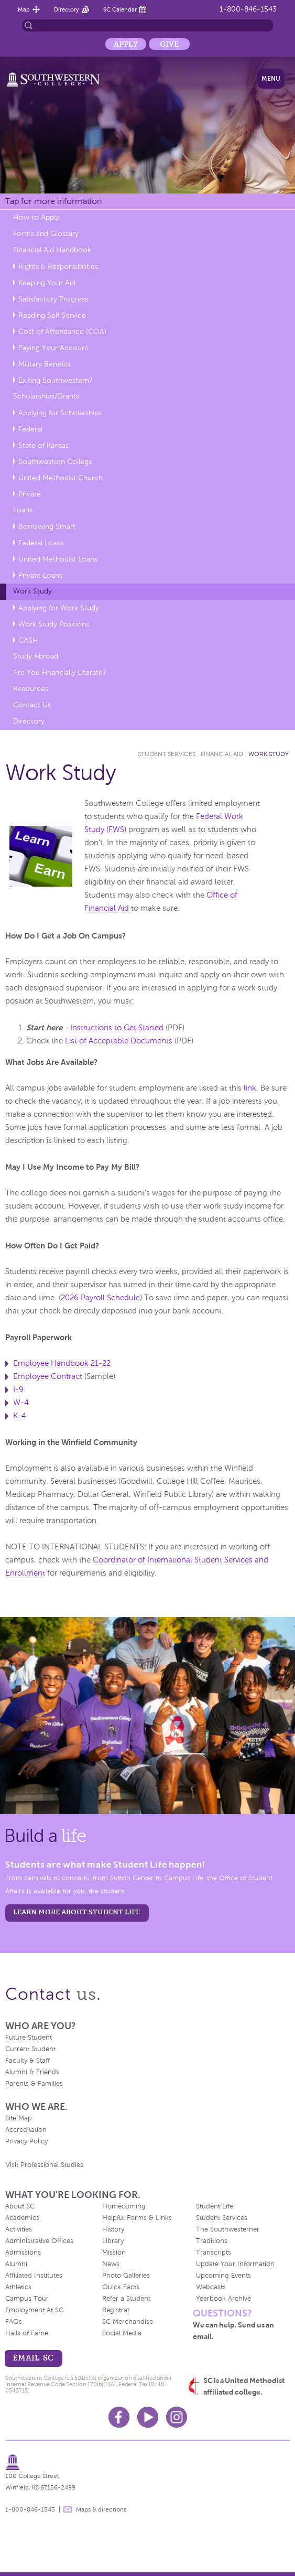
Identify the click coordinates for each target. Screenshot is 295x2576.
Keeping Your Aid (46, 283)
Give (169, 44)
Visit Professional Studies (44, 2165)
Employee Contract (47, 1376)
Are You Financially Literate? (59, 672)
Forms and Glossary (46, 234)
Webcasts (211, 2287)
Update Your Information (235, 2264)
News (110, 2264)
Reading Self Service (52, 315)
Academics (22, 2218)
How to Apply (36, 217)
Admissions (23, 2252)
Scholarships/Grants (46, 396)
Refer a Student (126, 2298)
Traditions (211, 2241)
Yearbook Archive (223, 2298)
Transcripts (213, 2252)
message (67, 2509)
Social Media (121, 2333)
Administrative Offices (39, 2241)
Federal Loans (41, 543)
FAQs (13, 2321)
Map (24, 9)
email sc (33, 2357)
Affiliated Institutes (33, 2275)
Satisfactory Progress (53, 299)
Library (113, 2241)
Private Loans (40, 575)
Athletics (18, 2287)
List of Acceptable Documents (118, 1041)
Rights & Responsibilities (58, 267)
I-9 (18, 1389)
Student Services (166, 754)
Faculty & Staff (27, 2060)
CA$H (28, 640)
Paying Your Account (53, 348)
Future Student (28, 2037)
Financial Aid (222, 754)
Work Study (32, 591)
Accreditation (26, 2129)
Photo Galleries (126, 2275)
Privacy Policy (26, 2141)
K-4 (19, 1415)
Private (29, 494)
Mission (114, 2252)
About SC (20, 2206)
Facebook (118, 2417)
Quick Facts (120, 2287)
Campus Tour (27, 2298)
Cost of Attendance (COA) (62, 332)
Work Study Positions (53, 624)
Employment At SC (34, 2310)
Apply (126, 44)
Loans (22, 510)
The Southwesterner (227, 2229)
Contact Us (32, 705)
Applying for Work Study (58, 608)
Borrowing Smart (46, 527)
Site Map (18, 2118)
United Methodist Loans (57, 559)
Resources (30, 689)
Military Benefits (44, 364)
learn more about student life (76, 1912)
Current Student (30, 2049)
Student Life (214, 2206)
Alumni (16, 2264)
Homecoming (124, 2206)
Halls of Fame (26, 2333)
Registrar (116, 2310)
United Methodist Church (60, 478)
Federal (30, 429)
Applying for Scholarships (60, 413)
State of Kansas (43, 445)
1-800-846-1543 (248, 9)
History (113, 2229)
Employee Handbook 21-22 (62, 1363)
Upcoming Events (223, 2275)
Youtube (147, 2417)
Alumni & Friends (32, 2072)
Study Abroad (35, 656)
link (250, 1088)
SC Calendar (120, 9)
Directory (66, 9)
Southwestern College (55, 462)
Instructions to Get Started (116, 1027)
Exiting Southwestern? (55, 380)
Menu (270, 78)
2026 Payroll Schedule (100, 1298)
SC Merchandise (127, 2321)
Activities (18, 2229)
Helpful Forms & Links (137, 2218)
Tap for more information (53, 201)
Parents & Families (34, 2083)
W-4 (21, 1402)
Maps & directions (101, 2509)
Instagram (176, 2417)
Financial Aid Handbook (52, 250)
